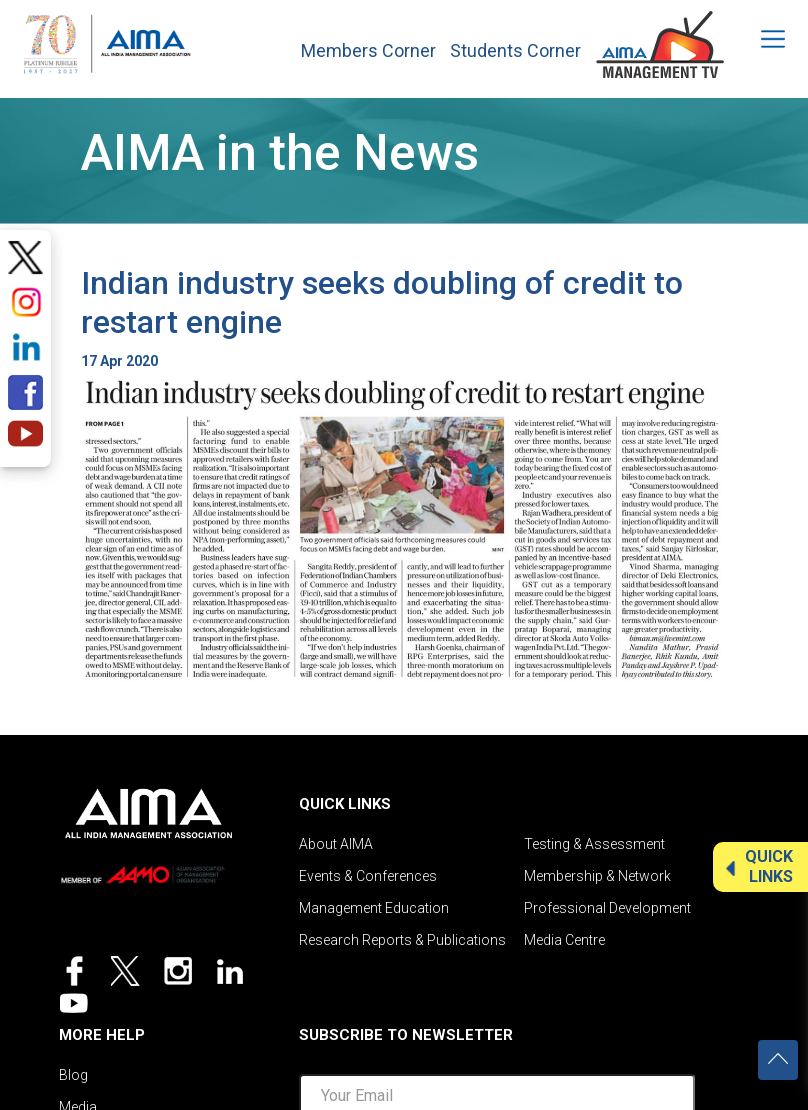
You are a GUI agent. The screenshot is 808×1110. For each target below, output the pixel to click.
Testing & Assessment (594, 844)
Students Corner (515, 51)
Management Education (374, 908)
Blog (73, 1075)
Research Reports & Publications (402, 940)
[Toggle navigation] (760, 39)
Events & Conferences (368, 876)
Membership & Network (597, 876)
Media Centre (564, 940)
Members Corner (368, 51)
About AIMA (336, 844)
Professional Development (607, 908)
